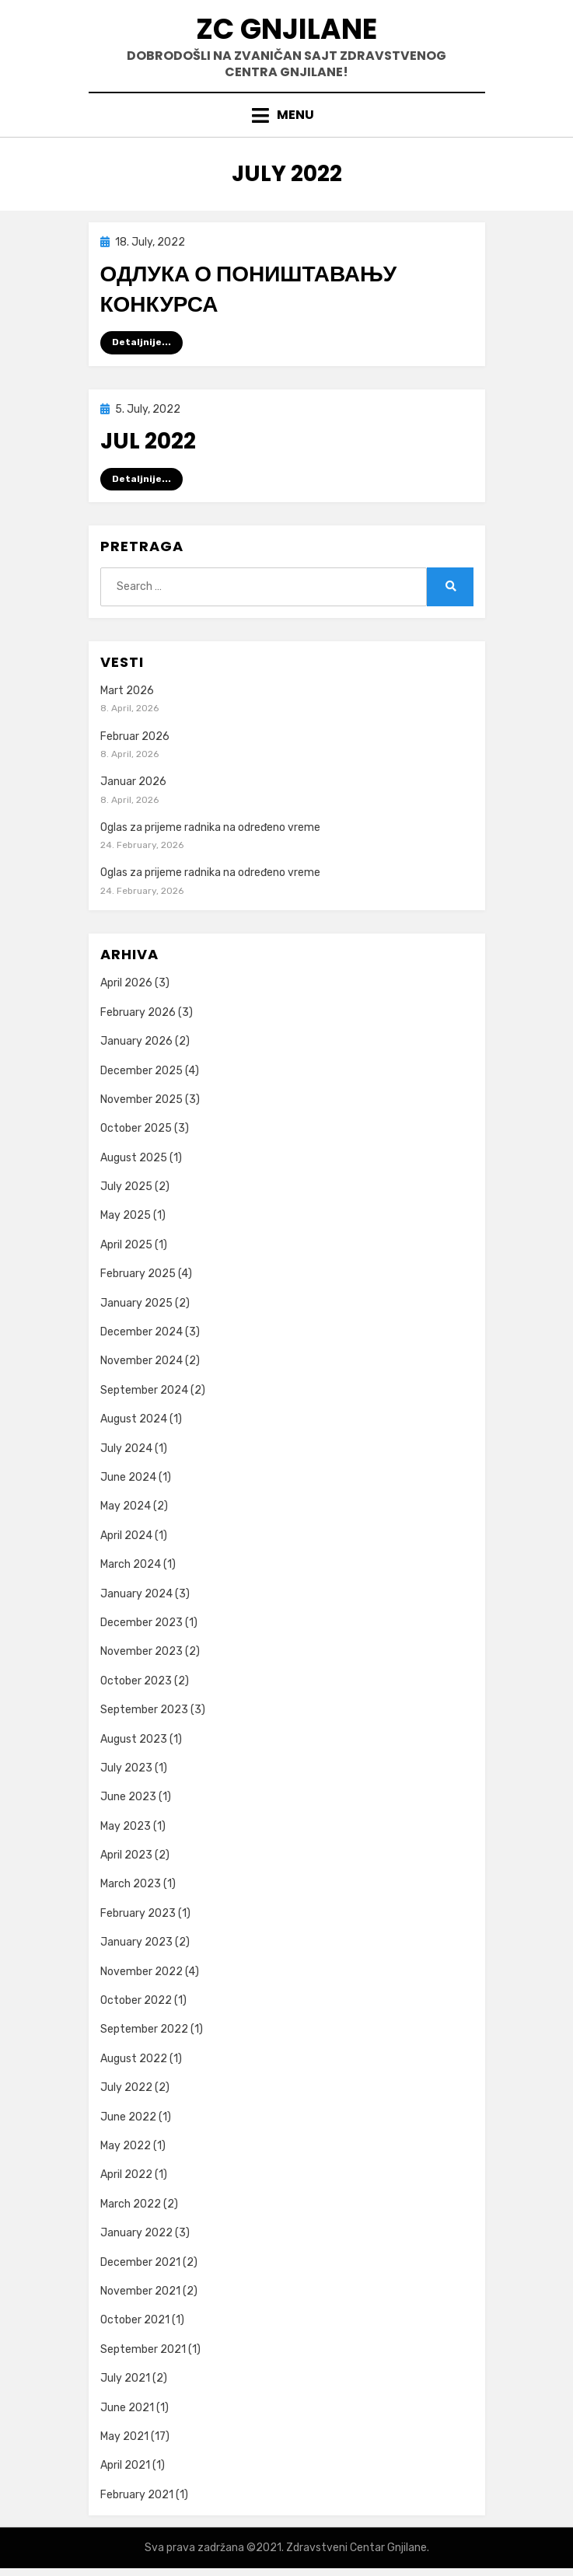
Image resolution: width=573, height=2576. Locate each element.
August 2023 (133, 1739)
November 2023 (141, 1651)
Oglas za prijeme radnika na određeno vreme (210, 827)
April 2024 (126, 1535)
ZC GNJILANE (286, 29)
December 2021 (140, 2262)
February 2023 (138, 1913)
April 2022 (126, 2174)
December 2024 (141, 1332)
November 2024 (141, 1360)
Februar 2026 (134, 736)
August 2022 (133, 2058)
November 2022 (141, 1971)
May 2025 (125, 1215)
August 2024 (133, 1419)
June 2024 (128, 1477)
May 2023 (125, 1826)
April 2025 (126, 1244)
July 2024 (126, 1448)
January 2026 (136, 1041)
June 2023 (128, 1796)
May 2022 (125, 2145)
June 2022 (128, 2117)
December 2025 (141, 1070)
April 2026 (126, 983)
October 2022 (136, 2000)
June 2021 (127, 2407)
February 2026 (138, 1012)
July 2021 (125, 2378)
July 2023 (126, 1768)
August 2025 (133, 1157)
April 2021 (125, 2465)
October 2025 (136, 1128)
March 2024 (130, 1564)
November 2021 (140, 2291)
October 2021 (134, 2319)
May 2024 (125, 1506)
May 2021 (124, 2436)
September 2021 (143, 2349)
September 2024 (144, 1390)
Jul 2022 (148, 441)
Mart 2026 (127, 690)
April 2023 (126, 1855)
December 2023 (141, 1622)
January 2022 (136, 2232)
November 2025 (141, 1099)
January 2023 (136, 1942)
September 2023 (144, 1709)
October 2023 (136, 1681)
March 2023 (130, 1883)
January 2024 (136, 1593)
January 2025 (136, 1303)
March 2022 (130, 2204)
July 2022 (126, 2087)
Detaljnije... (141, 342)
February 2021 (136, 2494)
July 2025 (126, 1186)
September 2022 (144, 2029)
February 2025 (138, 1273)
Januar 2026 (133, 781)
